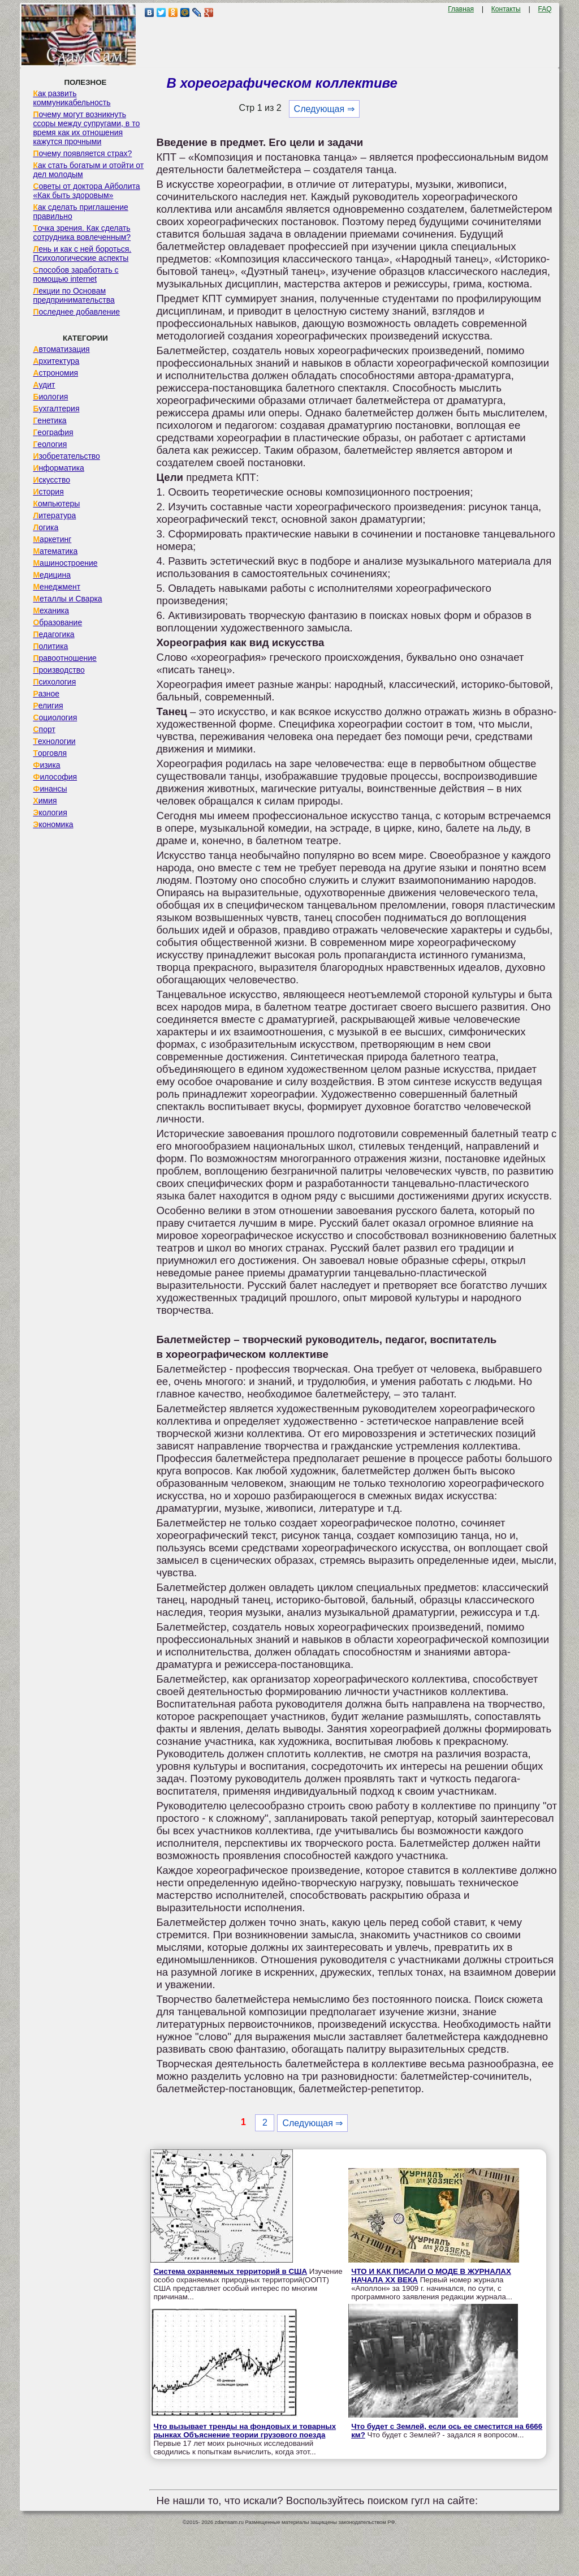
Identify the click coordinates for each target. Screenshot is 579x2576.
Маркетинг (52, 539)
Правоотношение (64, 658)
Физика (46, 764)
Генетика (49, 420)
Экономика (53, 824)
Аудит (44, 384)
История (48, 491)
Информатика (58, 467)
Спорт (44, 729)
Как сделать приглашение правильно (80, 212)
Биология (50, 396)
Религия (48, 705)
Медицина (52, 574)
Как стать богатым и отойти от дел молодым (88, 170)
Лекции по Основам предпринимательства (73, 295)
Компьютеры (56, 503)
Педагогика (53, 634)
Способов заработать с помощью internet (75, 274)
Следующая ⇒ (324, 109)
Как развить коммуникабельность (71, 98)
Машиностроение (65, 562)
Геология (50, 444)
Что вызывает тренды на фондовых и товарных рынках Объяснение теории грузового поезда (244, 2430)
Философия (55, 776)
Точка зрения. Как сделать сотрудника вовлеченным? (82, 232)
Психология (54, 681)
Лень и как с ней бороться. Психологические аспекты (82, 253)
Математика (55, 551)
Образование (57, 622)
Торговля (50, 753)
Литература (54, 515)
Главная (461, 9)
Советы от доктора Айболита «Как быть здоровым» (86, 191)
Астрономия (55, 372)
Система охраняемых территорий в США (230, 2271)
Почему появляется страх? (82, 153)
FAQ (545, 9)
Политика (50, 646)
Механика (51, 610)
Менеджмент (56, 586)
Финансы (50, 788)
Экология (50, 812)
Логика (45, 527)
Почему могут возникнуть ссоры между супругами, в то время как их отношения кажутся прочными (86, 128)
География (53, 432)
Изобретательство (66, 456)
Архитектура (56, 360)
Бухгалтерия (56, 408)
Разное (46, 693)
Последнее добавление (76, 311)
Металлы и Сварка (67, 598)
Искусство (51, 479)
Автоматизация (61, 349)
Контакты (506, 9)
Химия (45, 800)
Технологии (54, 741)
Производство (58, 669)
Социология (55, 717)
